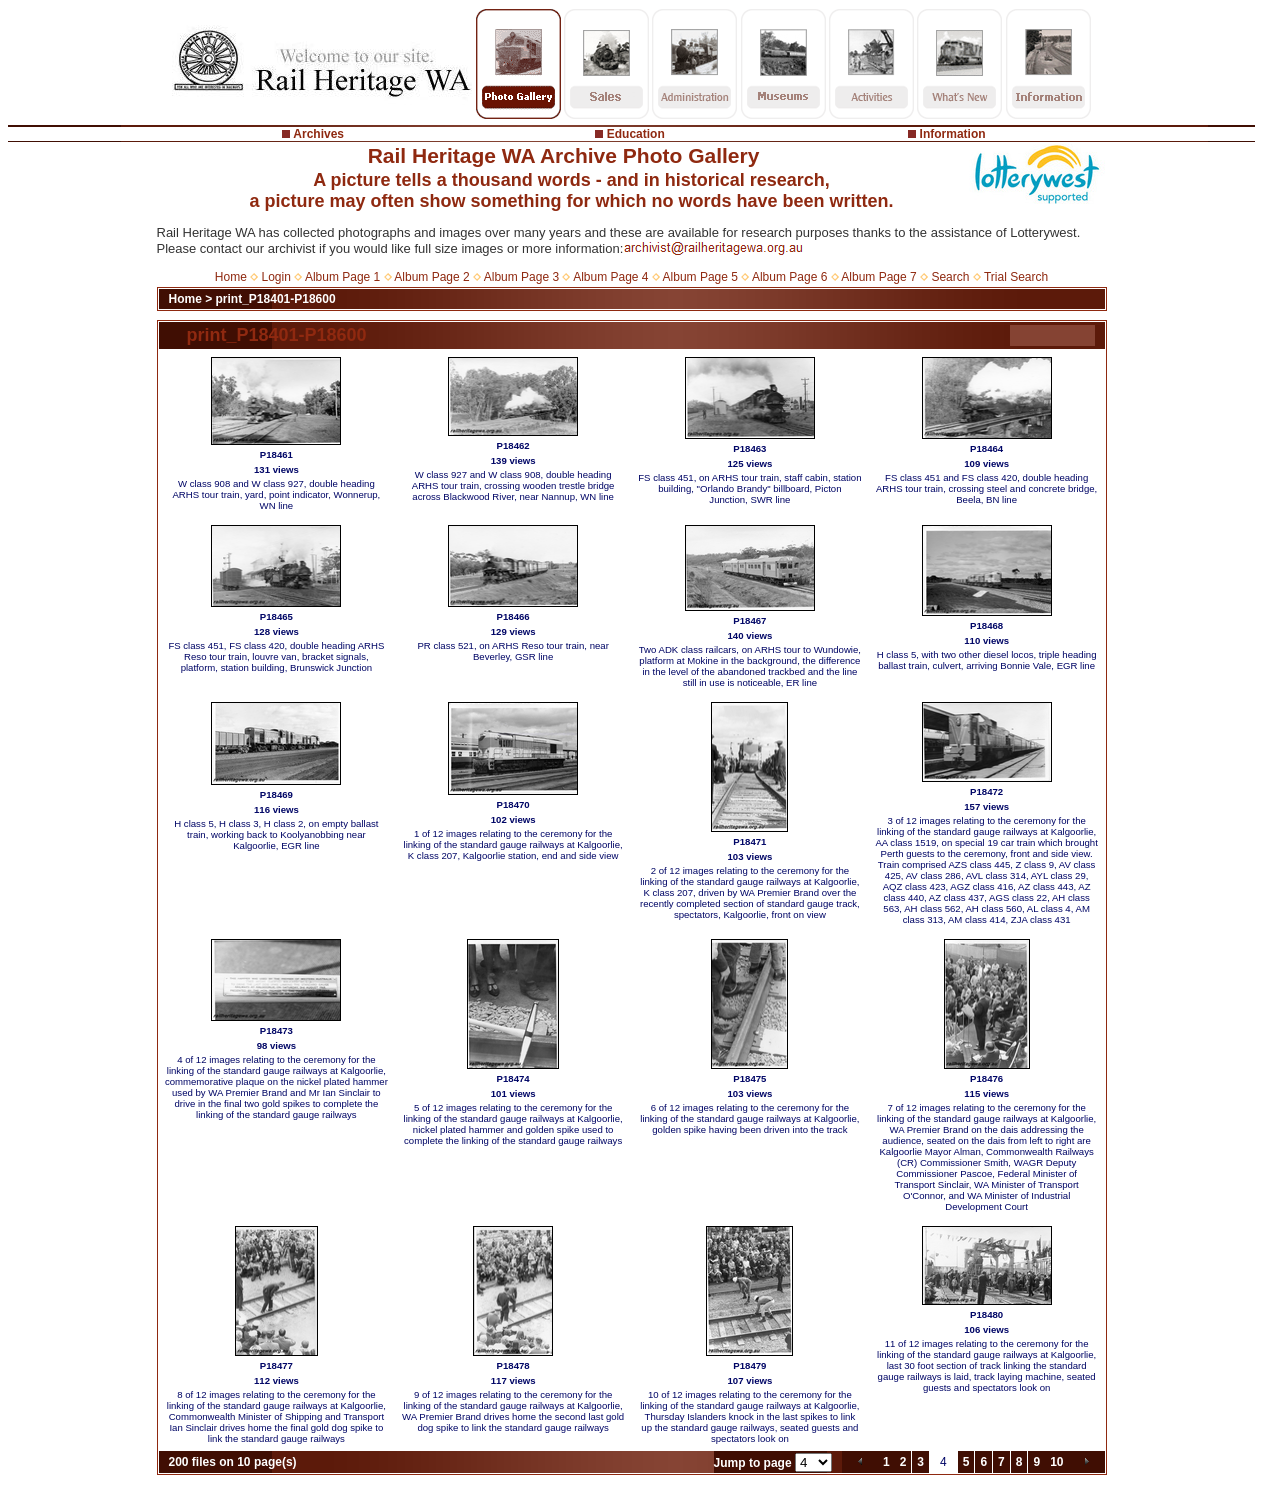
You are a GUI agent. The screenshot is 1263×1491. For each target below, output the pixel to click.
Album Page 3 (521, 277)
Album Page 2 (431, 277)
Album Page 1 (342, 277)
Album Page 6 (789, 277)
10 (1056, 1462)
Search (950, 277)
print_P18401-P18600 (276, 299)
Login (276, 277)
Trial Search (1016, 277)
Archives (318, 134)
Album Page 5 (700, 277)
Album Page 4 (610, 277)
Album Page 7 (878, 277)
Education (636, 134)
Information (953, 134)
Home (231, 277)
